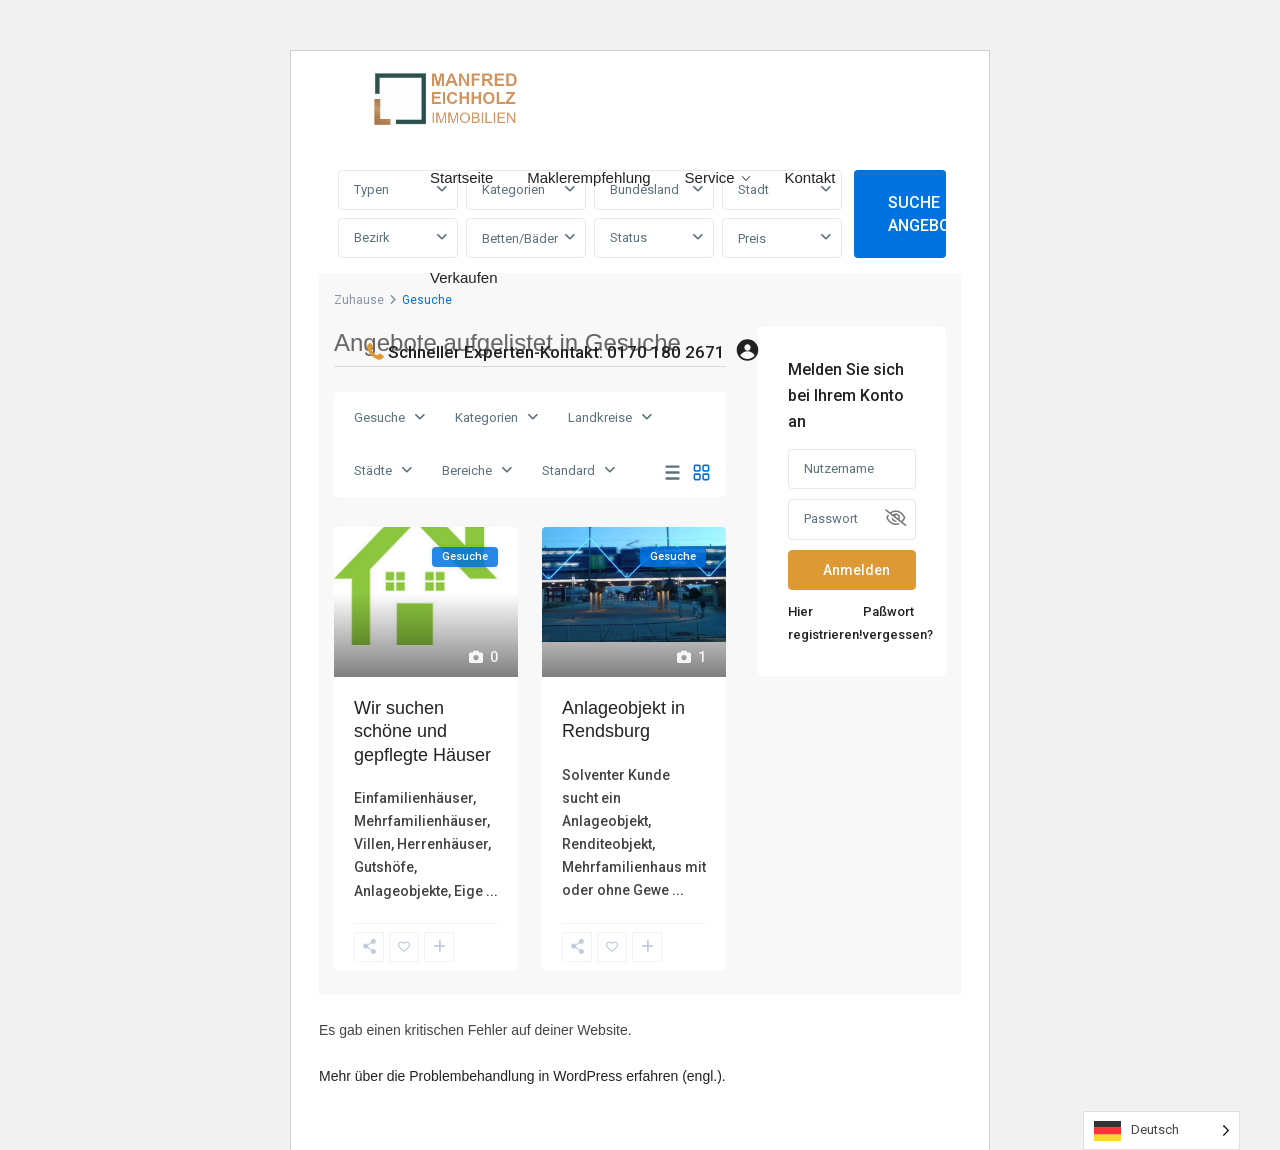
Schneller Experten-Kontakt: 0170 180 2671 (556, 352)
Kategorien (486, 417)
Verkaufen (464, 277)
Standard (568, 470)
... (492, 891)
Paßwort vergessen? (898, 623)
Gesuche (379, 417)
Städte (373, 470)
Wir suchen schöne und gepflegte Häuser (422, 731)
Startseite (461, 177)
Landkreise (600, 417)
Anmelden (856, 570)
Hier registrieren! (825, 623)
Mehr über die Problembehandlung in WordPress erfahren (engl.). (522, 1076)
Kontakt (809, 177)
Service (710, 177)
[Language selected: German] (1161, 1130)
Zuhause (359, 300)
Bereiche (467, 470)
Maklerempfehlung (588, 177)
